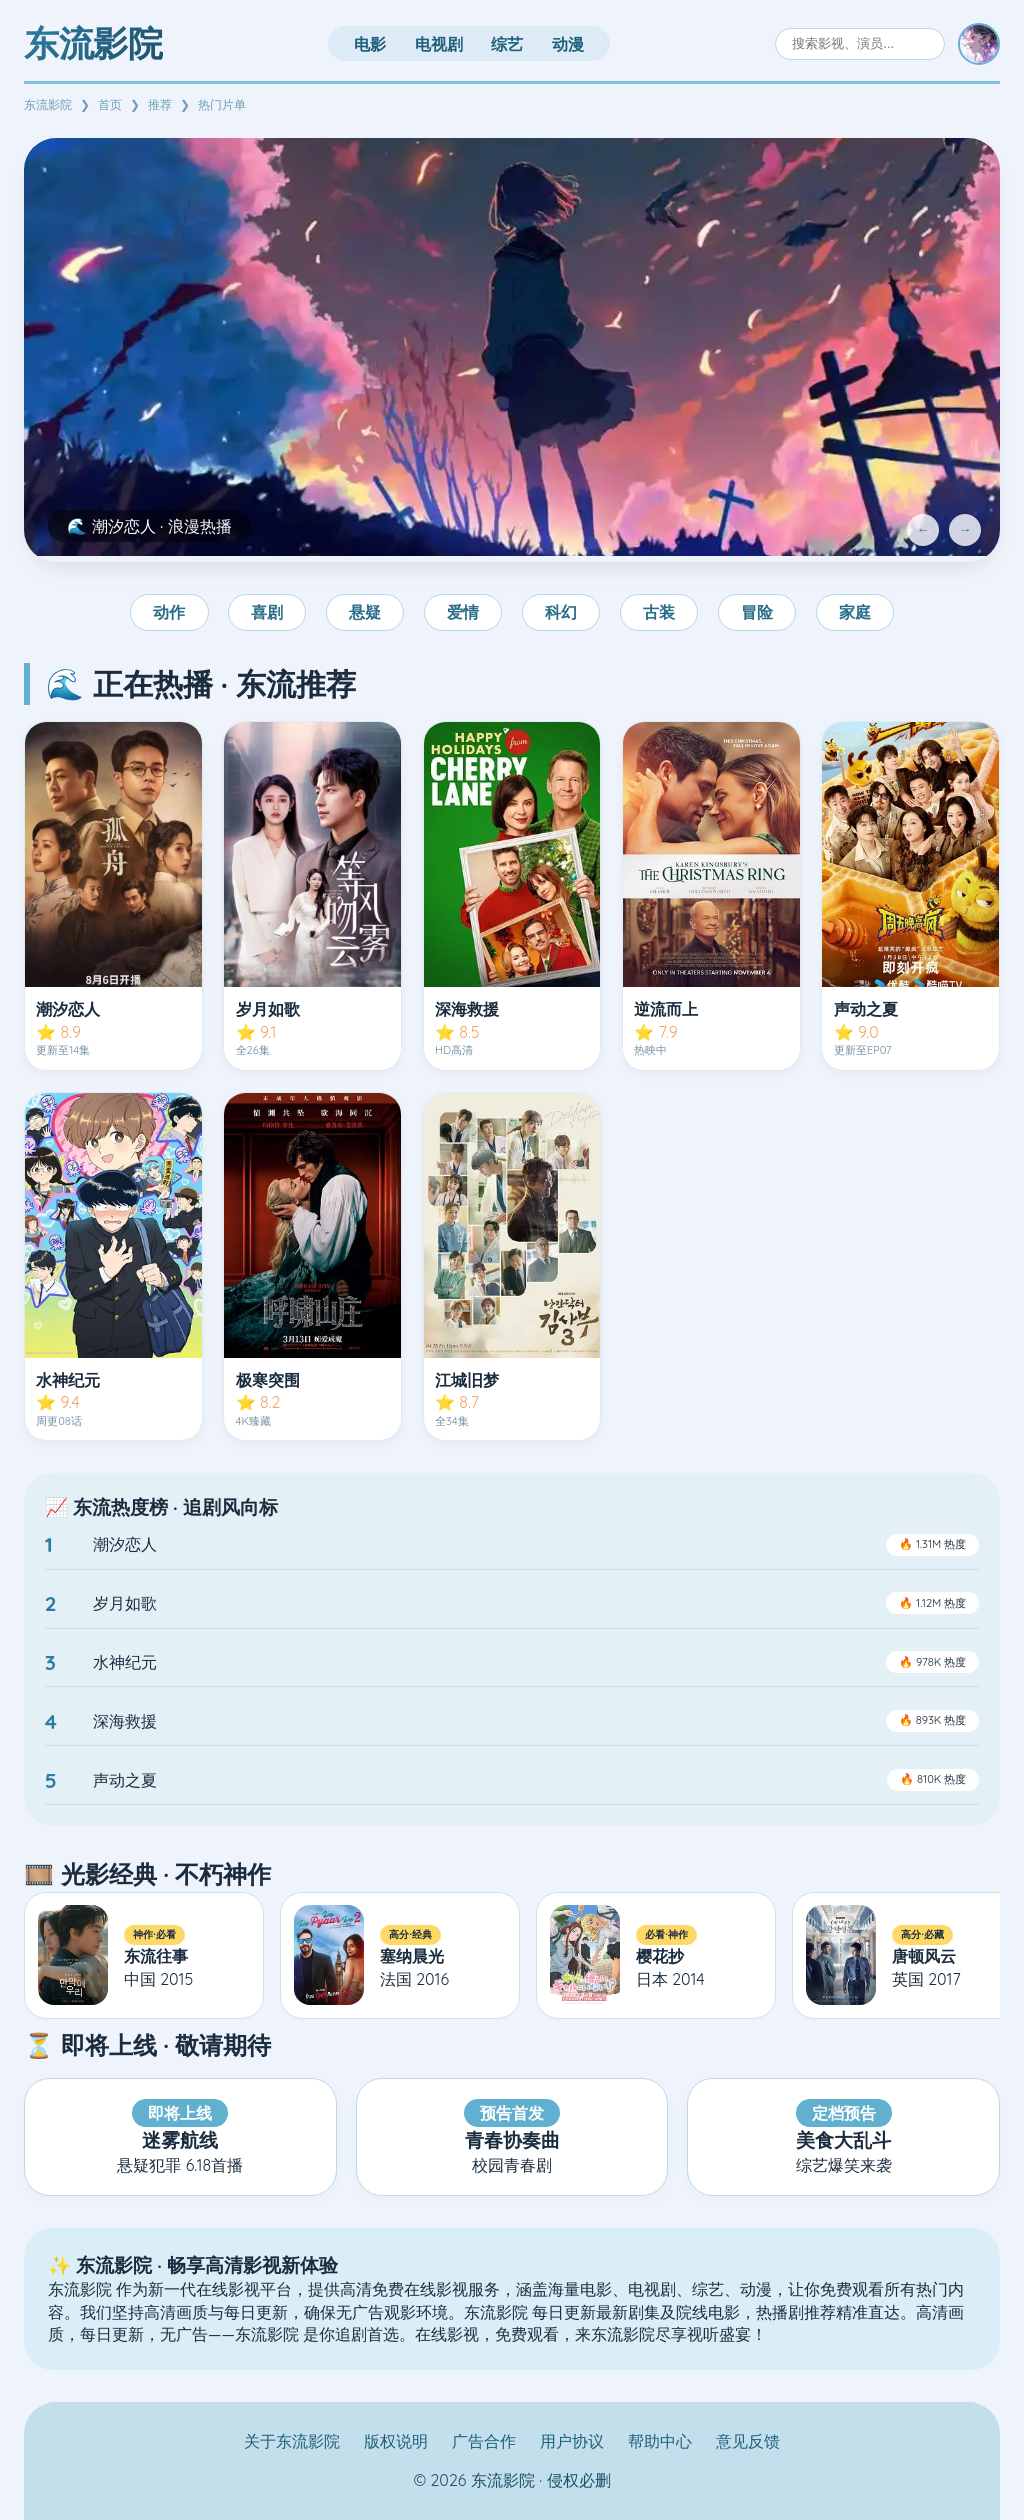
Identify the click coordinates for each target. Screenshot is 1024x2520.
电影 (370, 44)
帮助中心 (660, 2441)
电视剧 (439, 44)
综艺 (507, 44)
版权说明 (396, 2441)
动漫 (568, 44)
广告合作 (484, 2441)
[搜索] (860, 43)
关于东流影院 (292, 2441)
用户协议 (572, 2441)
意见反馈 (748, 2441)
